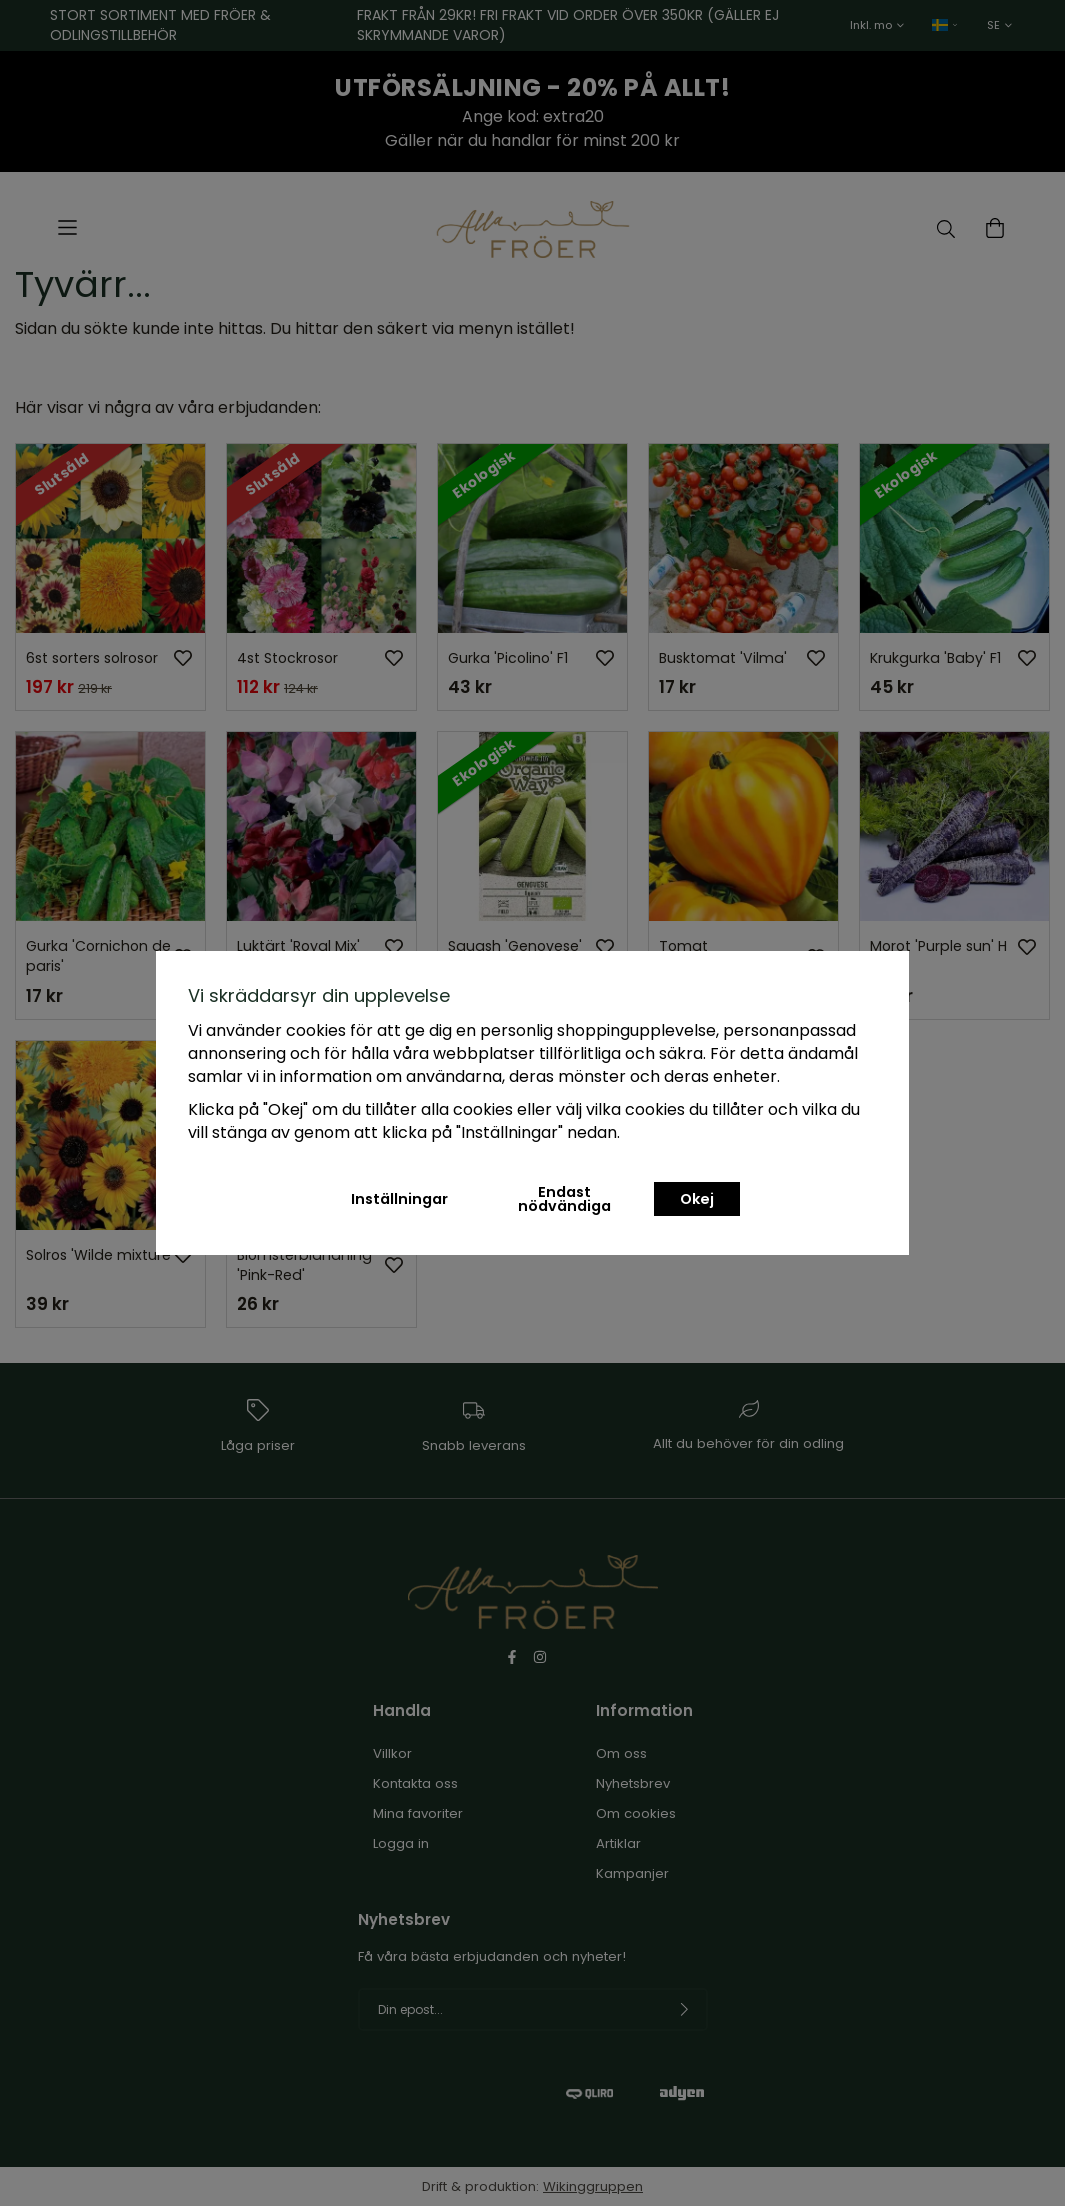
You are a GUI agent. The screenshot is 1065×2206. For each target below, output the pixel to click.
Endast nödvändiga (564, 1199)
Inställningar (399, 1199)
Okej (697, 1199)
